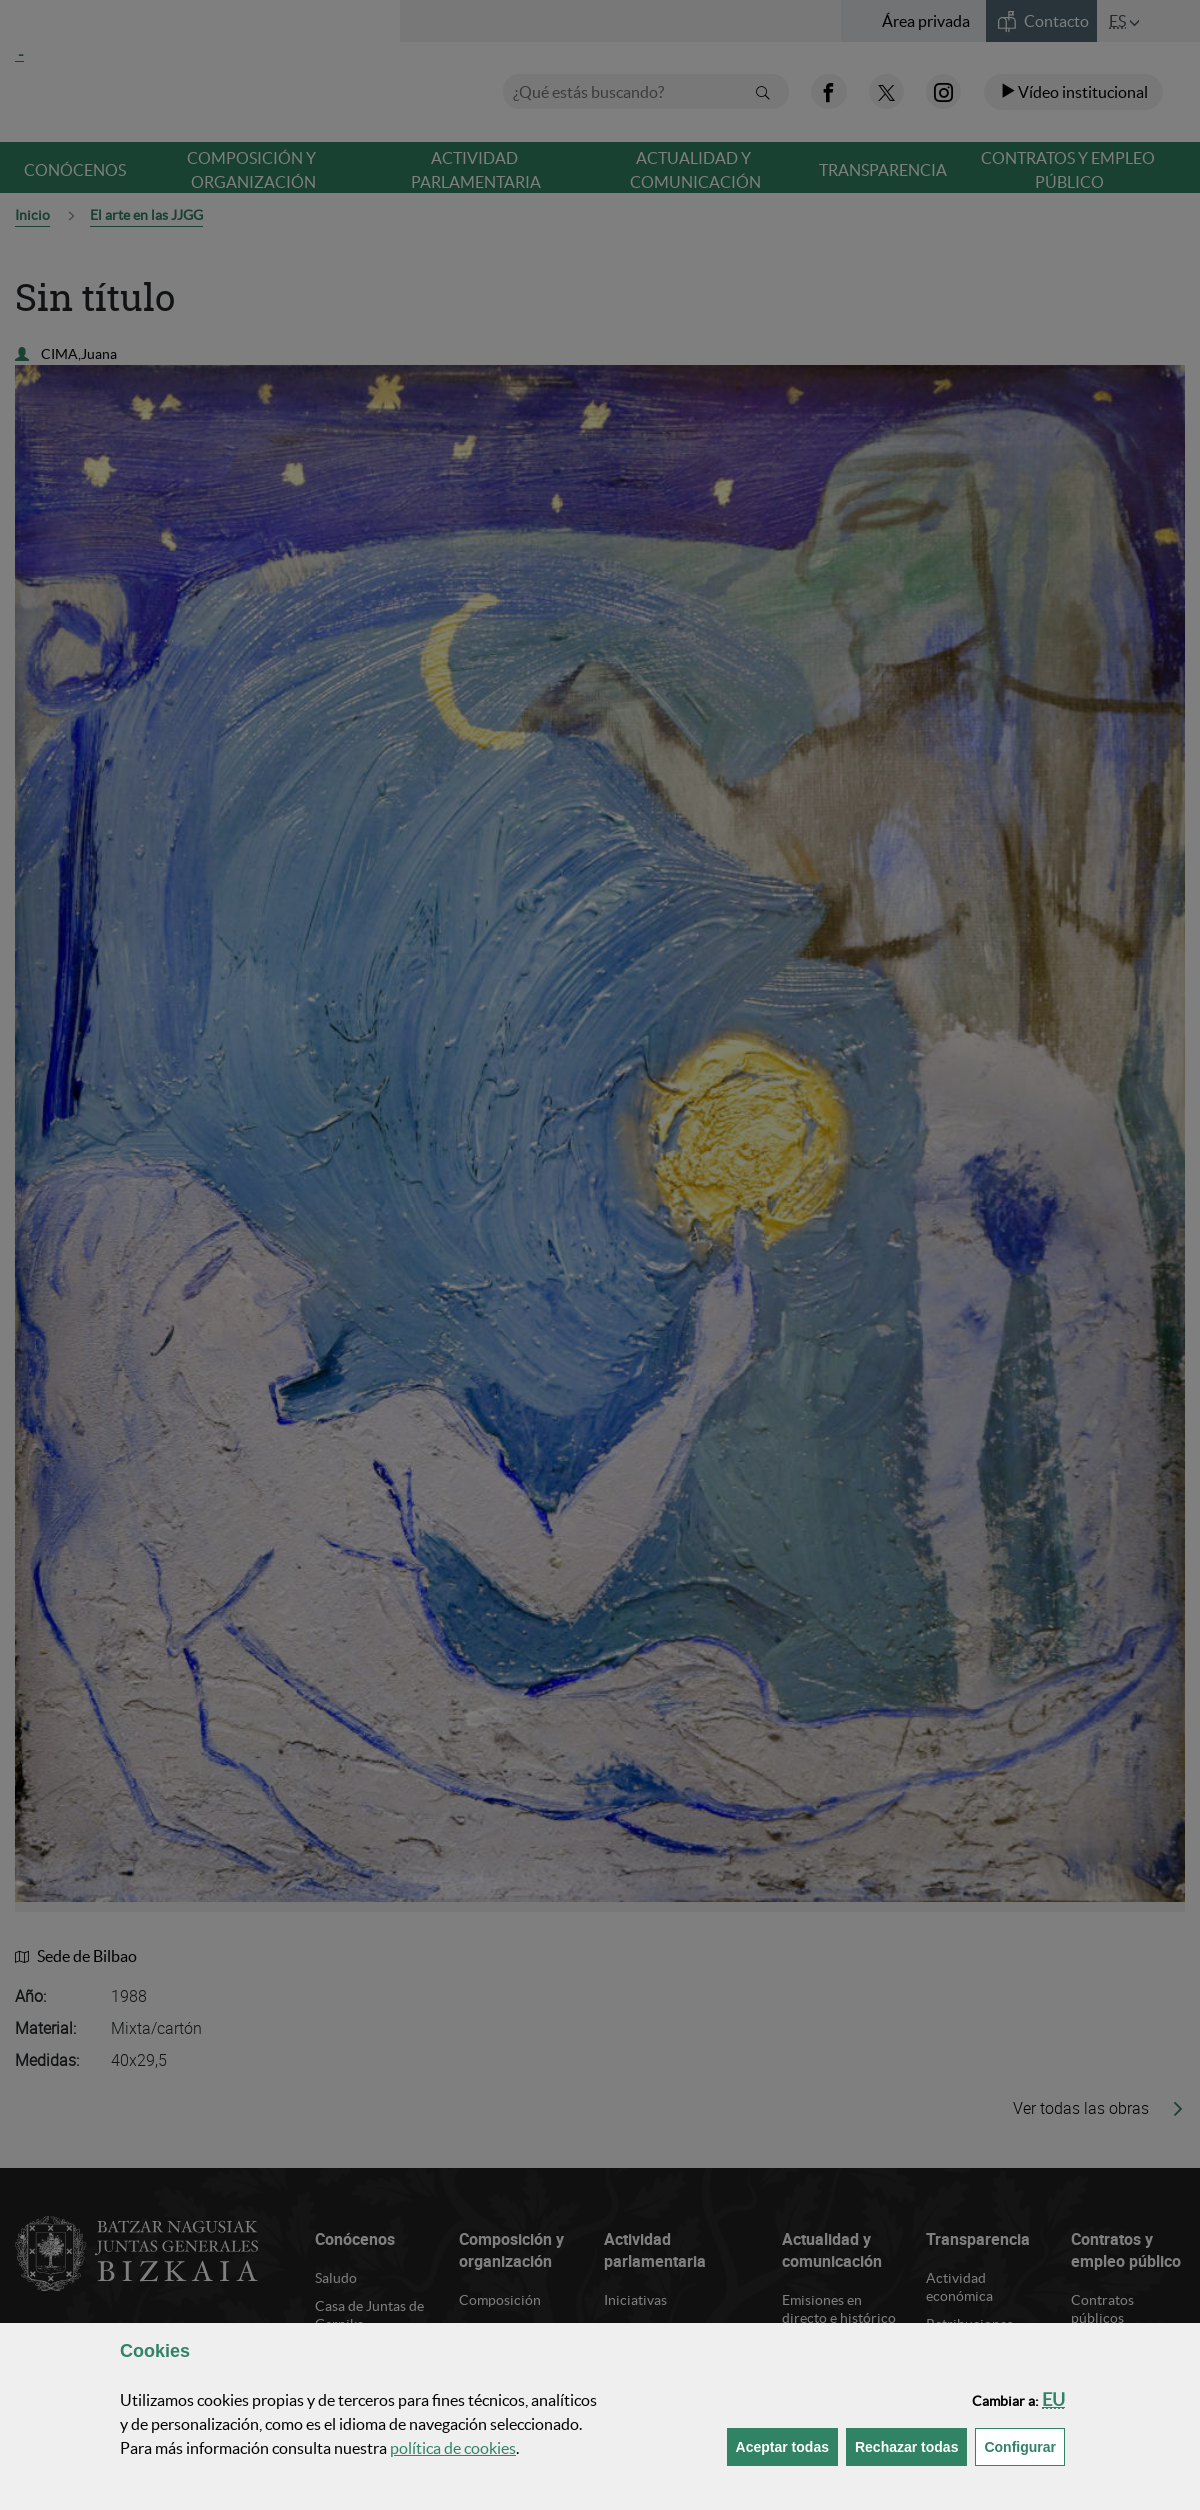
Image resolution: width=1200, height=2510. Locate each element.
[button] (1053, 2399)
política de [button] (453, 2448)
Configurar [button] (1024, 2445)
